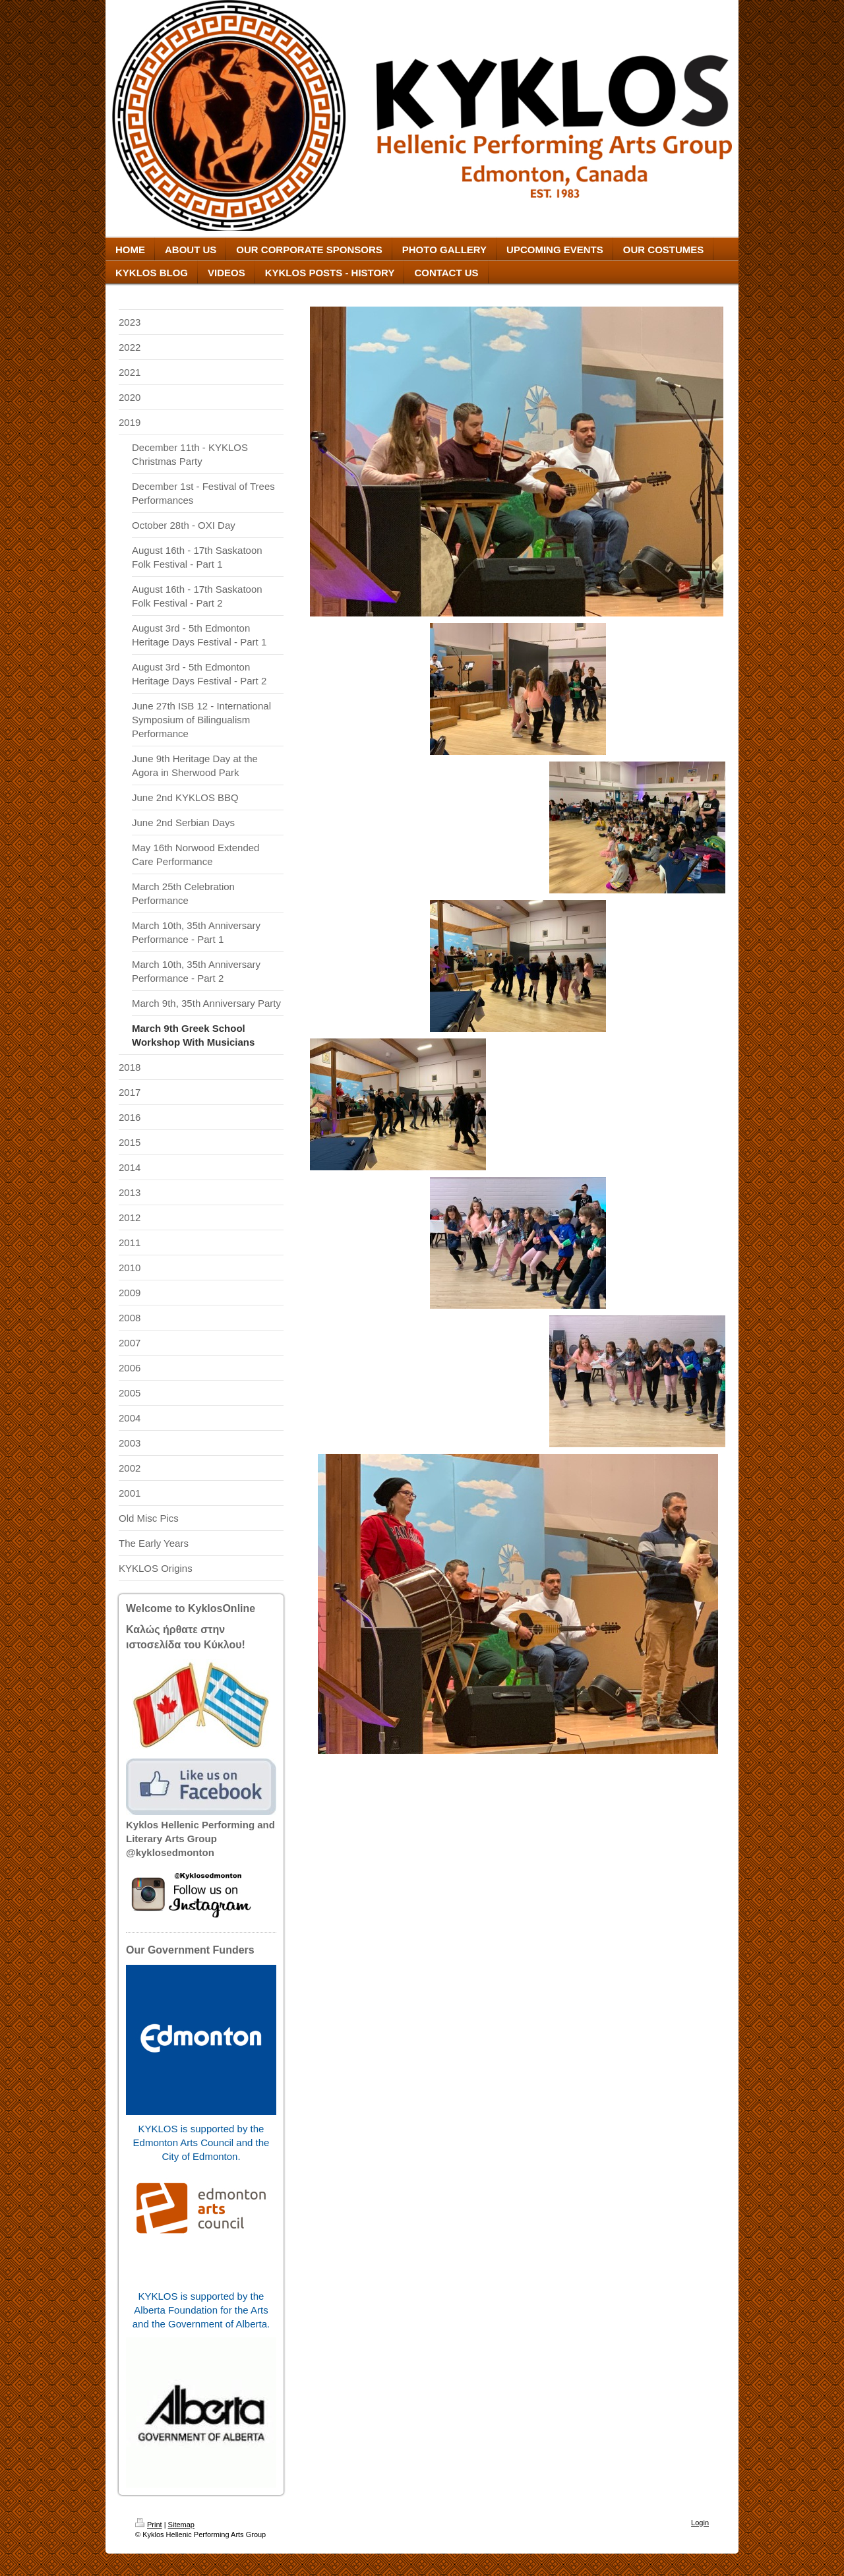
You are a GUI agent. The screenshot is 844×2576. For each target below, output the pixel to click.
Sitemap (181, 2525)
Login (700, 2523)
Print (148, 2525)
